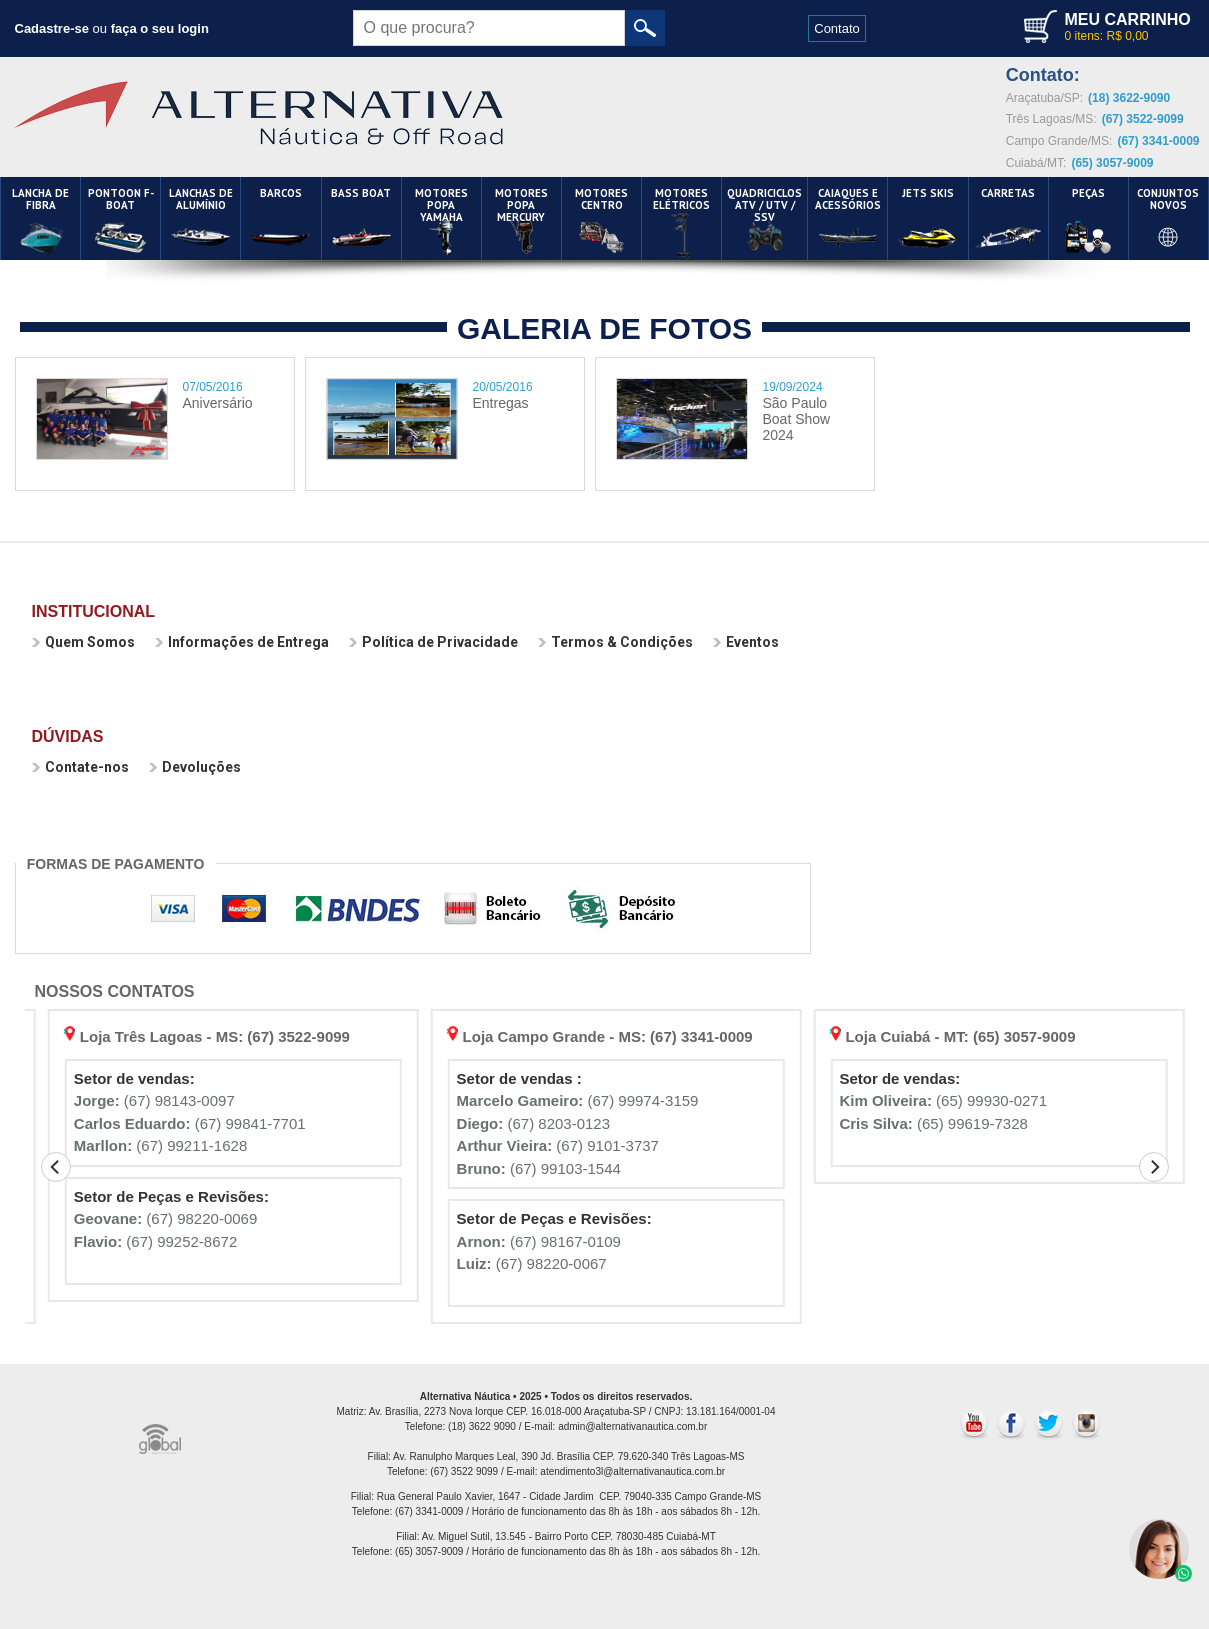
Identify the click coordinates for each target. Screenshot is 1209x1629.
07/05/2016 (213, 387)
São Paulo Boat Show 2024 (797, 419)
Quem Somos (83, 642)
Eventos (746, 642)
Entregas (501, 403)
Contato (837, 28)
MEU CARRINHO (1127, 19)
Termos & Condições (615, 642)
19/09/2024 (793, 387)
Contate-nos (80, 767)
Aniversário (218, 403)
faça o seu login (160, 28)
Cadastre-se (52, 28)
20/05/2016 (503, 387)
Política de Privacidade (433, 642)
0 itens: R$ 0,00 (1106, 36)
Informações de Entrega (242, 642)
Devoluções (195, 767)
